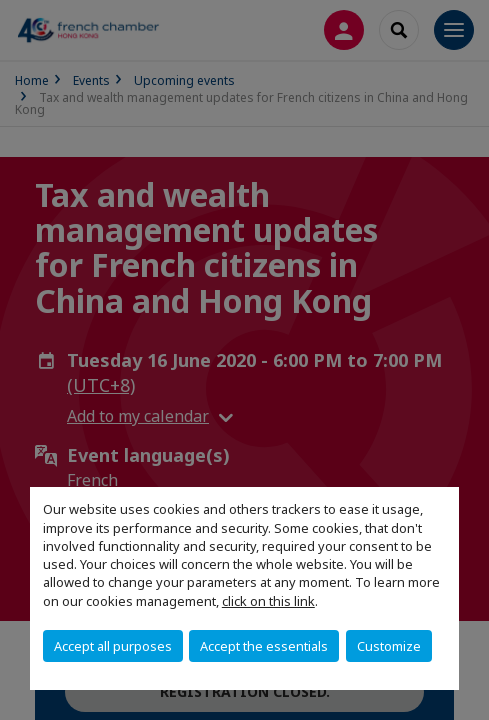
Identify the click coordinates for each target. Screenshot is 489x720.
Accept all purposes (113, 646)
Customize (389, 646)
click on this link (268, 601)
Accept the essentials (264, 646)
